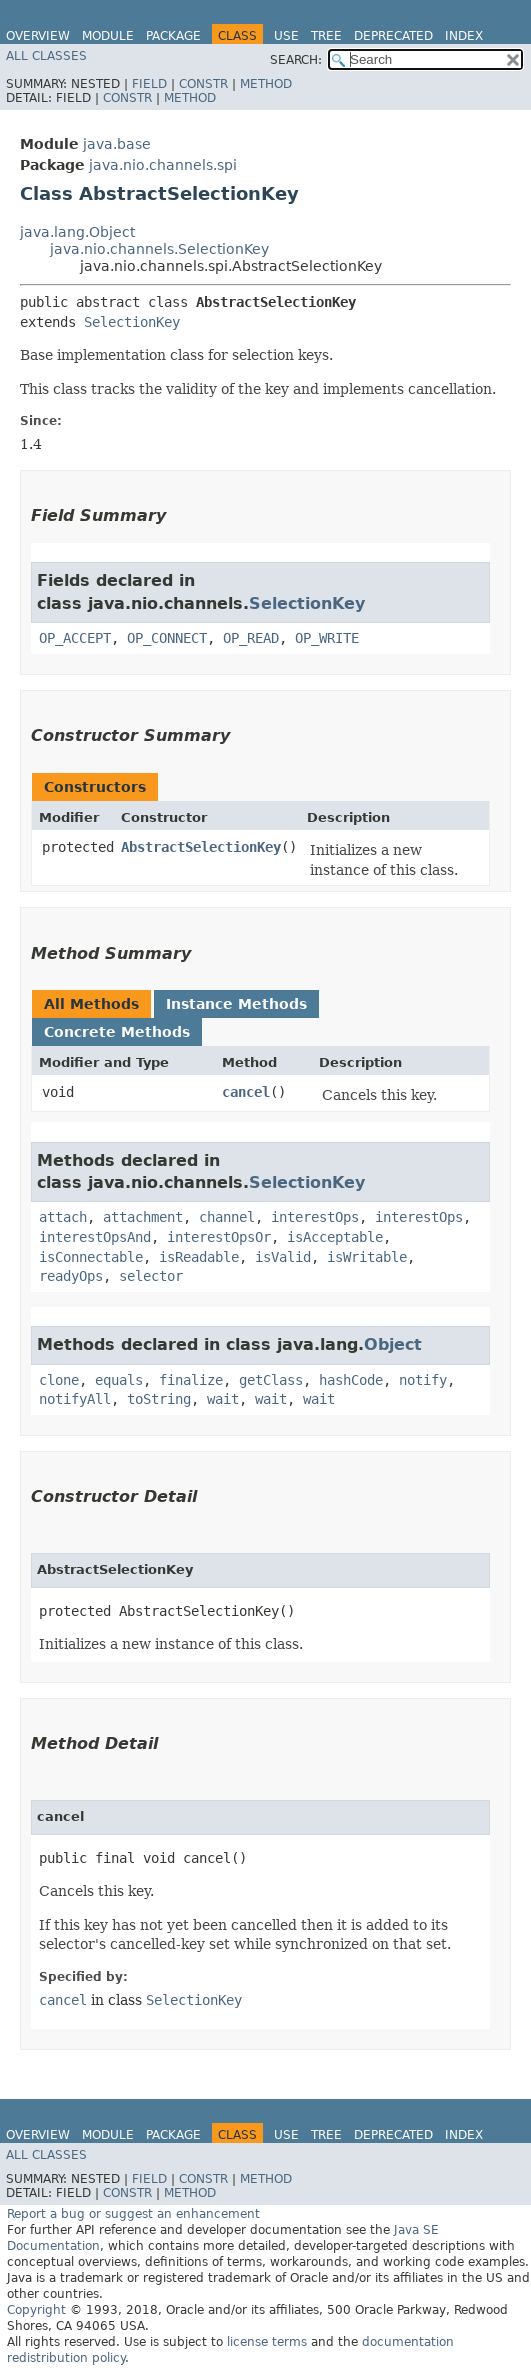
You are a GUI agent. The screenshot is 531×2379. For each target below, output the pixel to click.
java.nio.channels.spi (163, 165)
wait (223, 1399)
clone (59, 1380)
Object (393, 1344)
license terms (267, 2342)
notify (423, 1380)
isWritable (367, 1257)
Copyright (36, 2310)
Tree (326, 36)
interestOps (315, 1217)
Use (286, 36)
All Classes (46, 56)
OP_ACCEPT (75, 638)
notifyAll (75, 1399)
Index (464, 36)
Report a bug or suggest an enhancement (133, 2214)
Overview (38, 36)
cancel (246, 1092)
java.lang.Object (77, 232)
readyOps (71, 1276)
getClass (271, 1380)
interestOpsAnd (95, 1237)
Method (266, 84)
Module (108, 36)
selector (151, 1276)
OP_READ (251, 638)
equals (119, 1380)
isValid (283, 1257)
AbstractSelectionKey (201, 847)
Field (149, 84)
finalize (191, 1380)
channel (227, 1217)
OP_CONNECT (167, 638)
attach (63, 1217)
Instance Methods (236, 1004)
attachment (143, 1217)
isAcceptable (335, 1237)
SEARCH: (296, 60)
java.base (117, 144)
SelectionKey (132, 322)
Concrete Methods (117, 1032)
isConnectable (91, 1257)
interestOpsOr (219, 1237)
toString (159, 1399)
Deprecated (393, 36)
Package (173, 36)
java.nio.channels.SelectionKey (159, 249)
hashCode (351, 1380)
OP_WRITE (327, 638)
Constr (203, 84)
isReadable (199, 1257)
